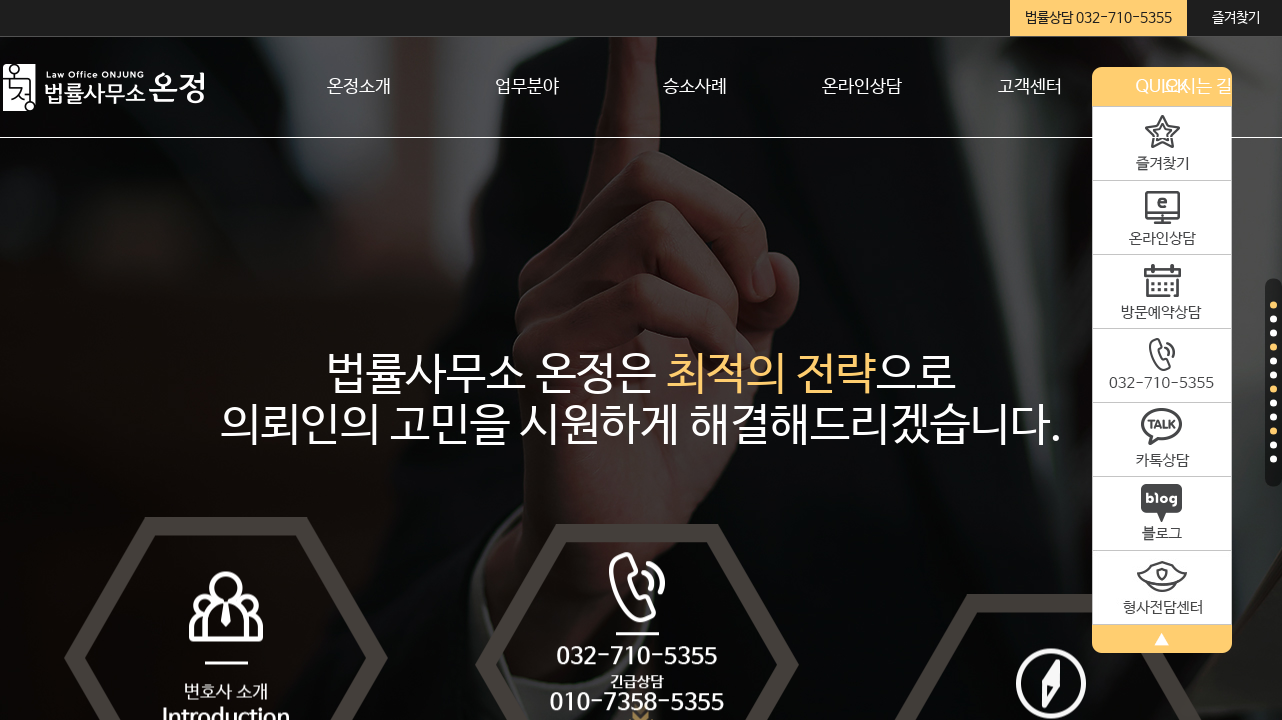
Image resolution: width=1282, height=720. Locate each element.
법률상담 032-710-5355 (1098, 18)
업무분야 (527, 87)
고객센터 (1030, 87)
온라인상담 (862, 87)
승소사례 (695, 87)
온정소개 (359, 87)
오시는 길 (1198, 87)
